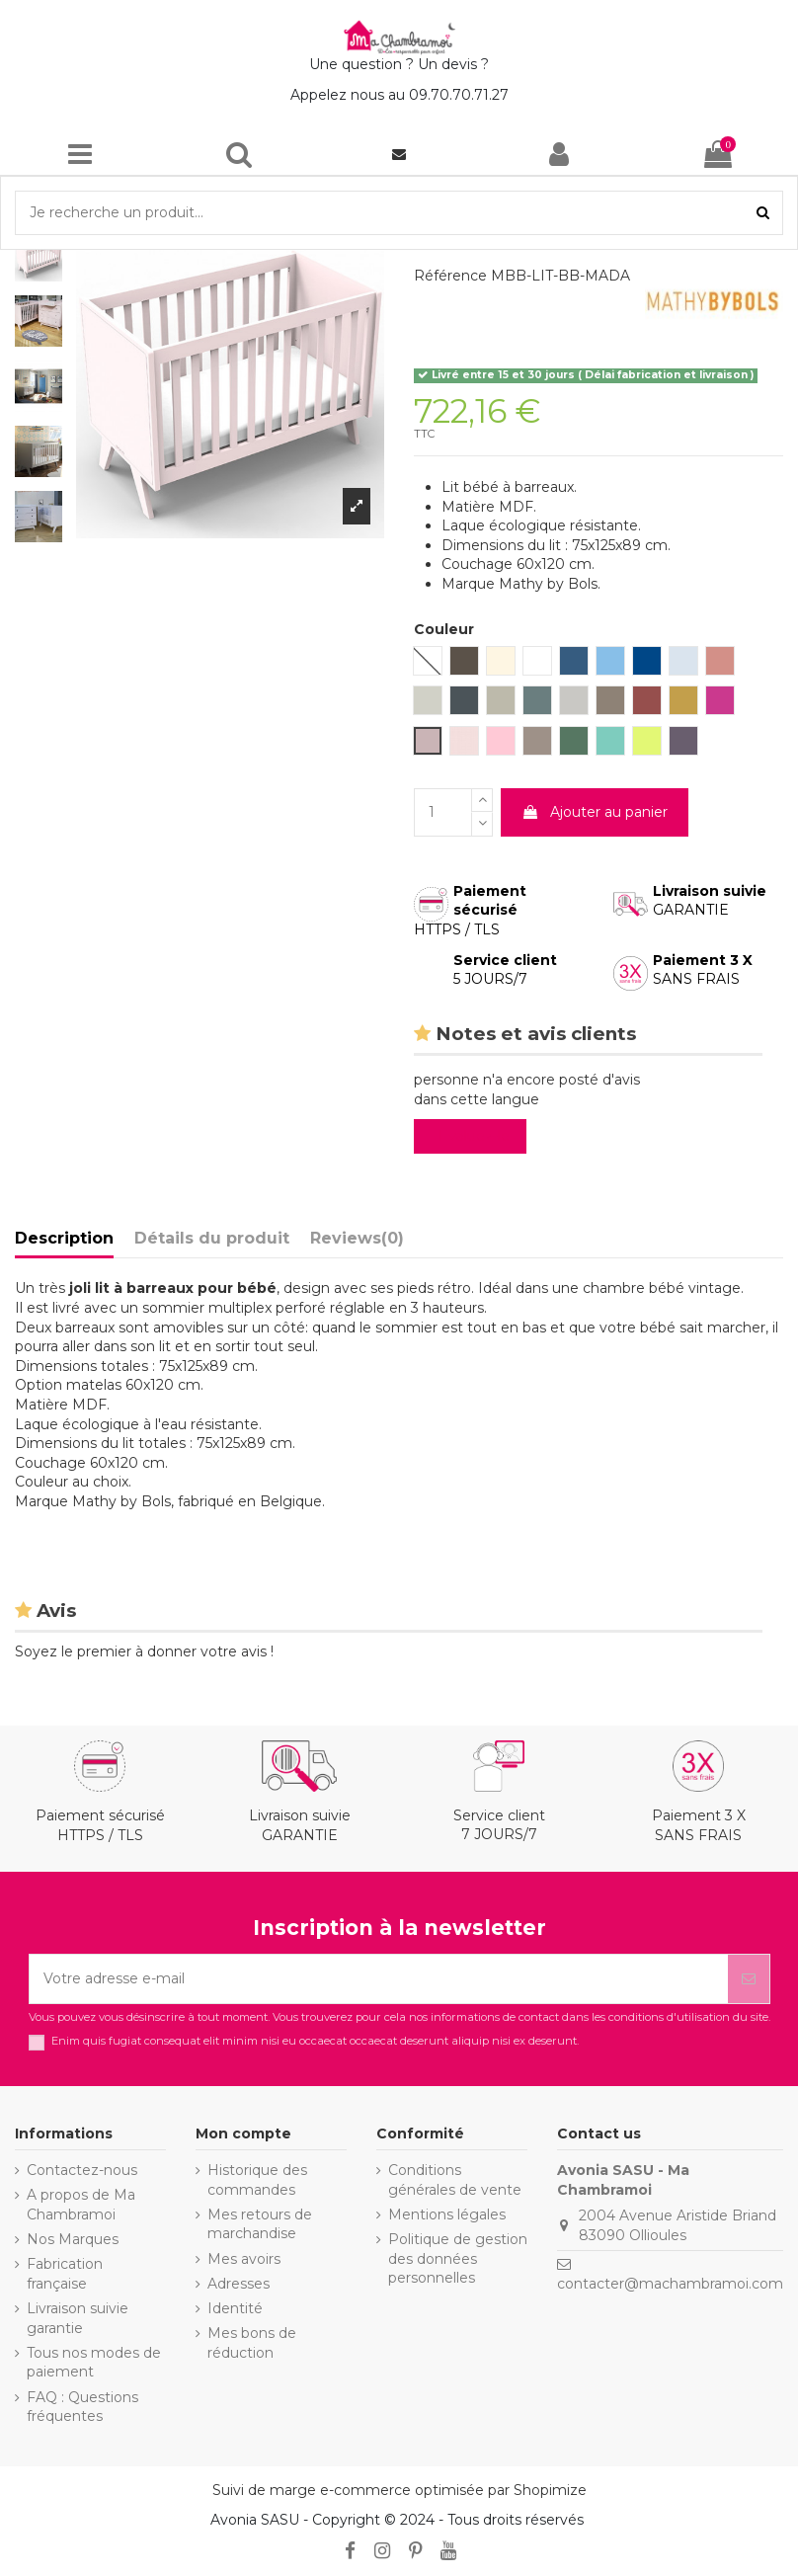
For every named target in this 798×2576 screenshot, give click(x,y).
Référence (450, 275)
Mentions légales (447, 2214)
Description (64, 1238)
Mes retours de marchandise (259, 2224)
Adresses (238, 2284)
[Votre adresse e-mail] (379, 1979)
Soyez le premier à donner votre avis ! (144, 1651)
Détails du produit (211, 1238)
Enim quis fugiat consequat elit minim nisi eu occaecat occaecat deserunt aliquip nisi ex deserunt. (315, 2041)
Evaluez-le (474, 1136)
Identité (235, 2308)
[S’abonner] (748, 1979)
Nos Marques (73, 2239)
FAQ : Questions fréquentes (82, 2407)
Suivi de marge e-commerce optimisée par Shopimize (399, 2490)
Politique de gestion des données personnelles (457, 2258)
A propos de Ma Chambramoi (81, 2204)
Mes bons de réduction (251, 2343)
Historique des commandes (257, 2180)
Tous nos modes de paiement (94, 2362)
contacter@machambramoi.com (670, 2284)
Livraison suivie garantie (77, 2318)
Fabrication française (65, 2274)
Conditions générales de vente (454, 2180)
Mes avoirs (243, 2259)
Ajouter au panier (594, 812)
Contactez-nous (82, 2170)
